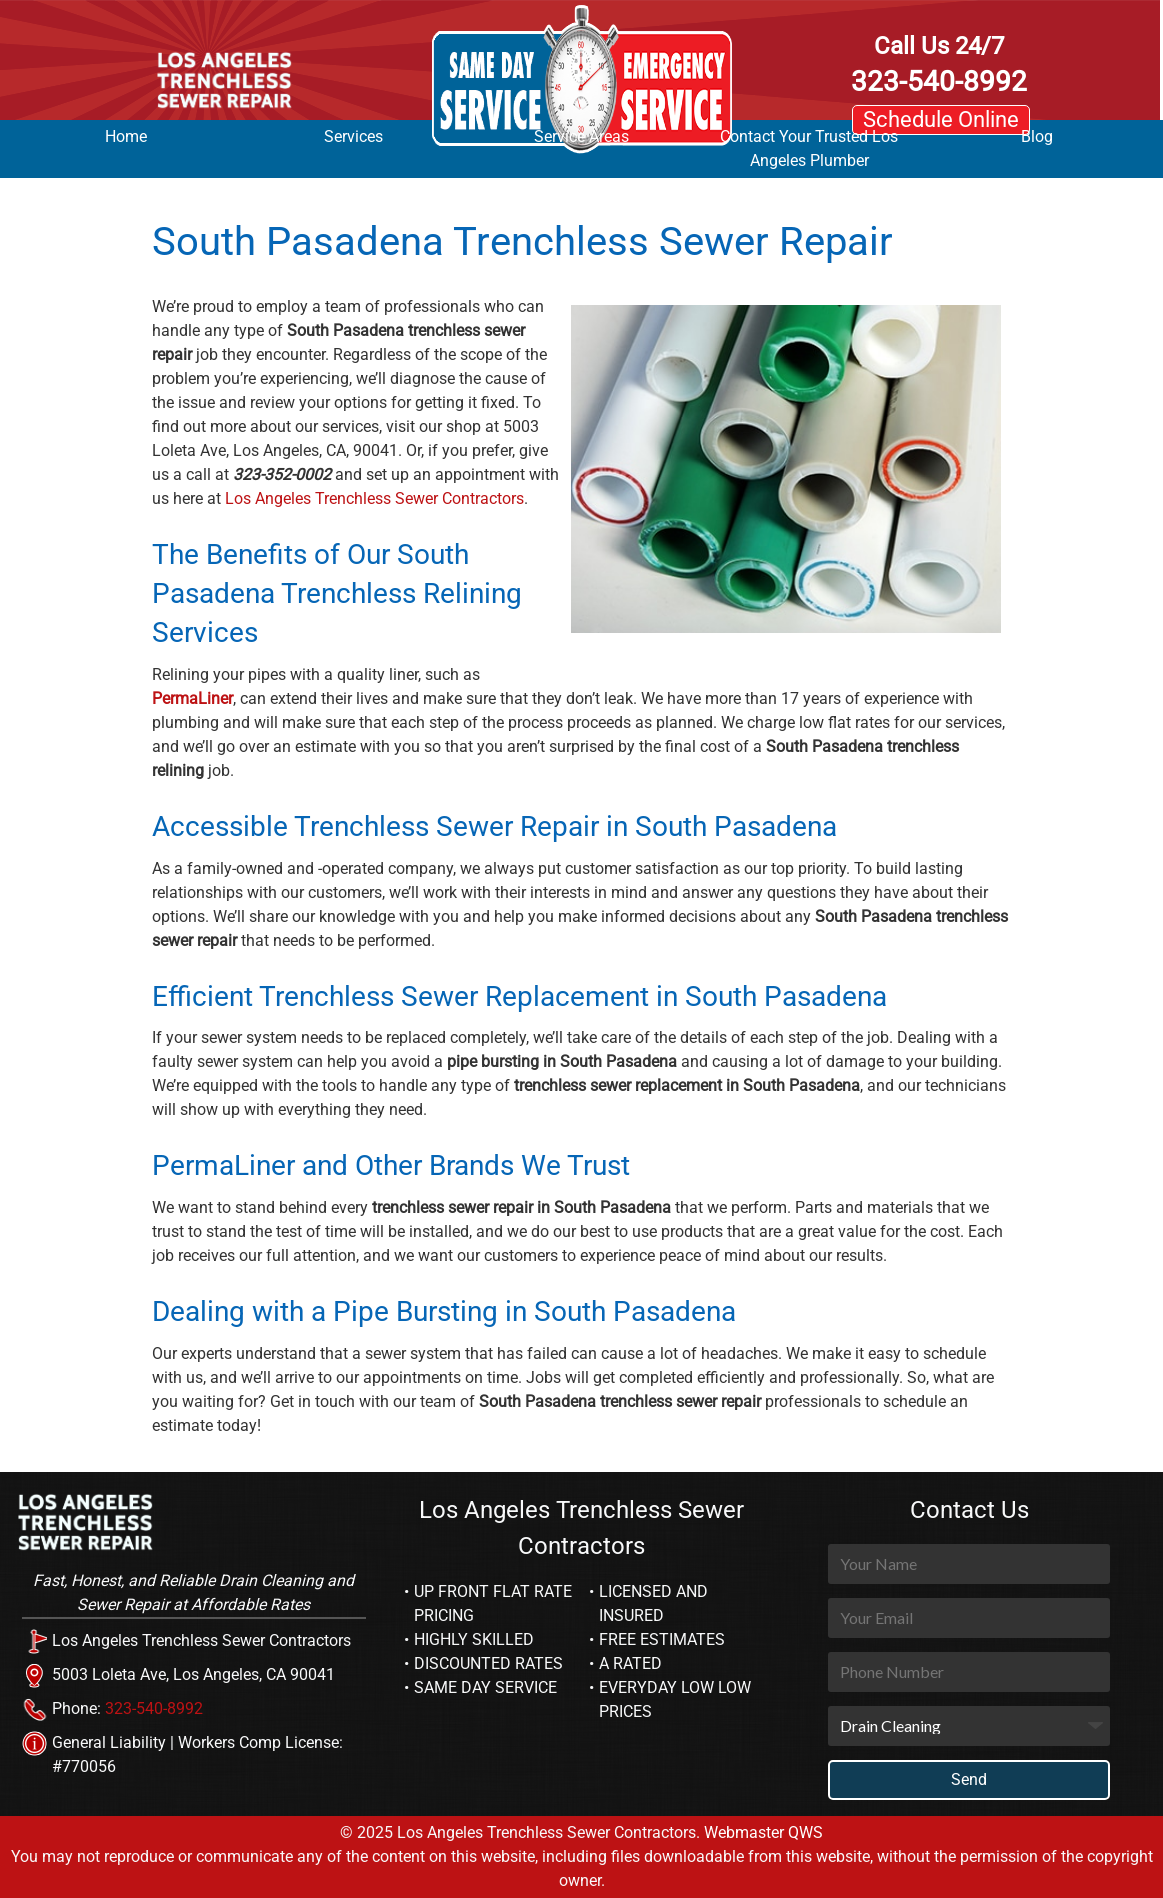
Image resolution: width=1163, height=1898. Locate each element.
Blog (1037, 136)
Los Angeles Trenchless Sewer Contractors (374, 498)
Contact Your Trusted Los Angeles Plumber (809, 148)
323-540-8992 (939, 64)
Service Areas (581, 136)
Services (353, 136)
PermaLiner (192, 698)
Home (126, 136)
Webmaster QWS (763, 1832)
